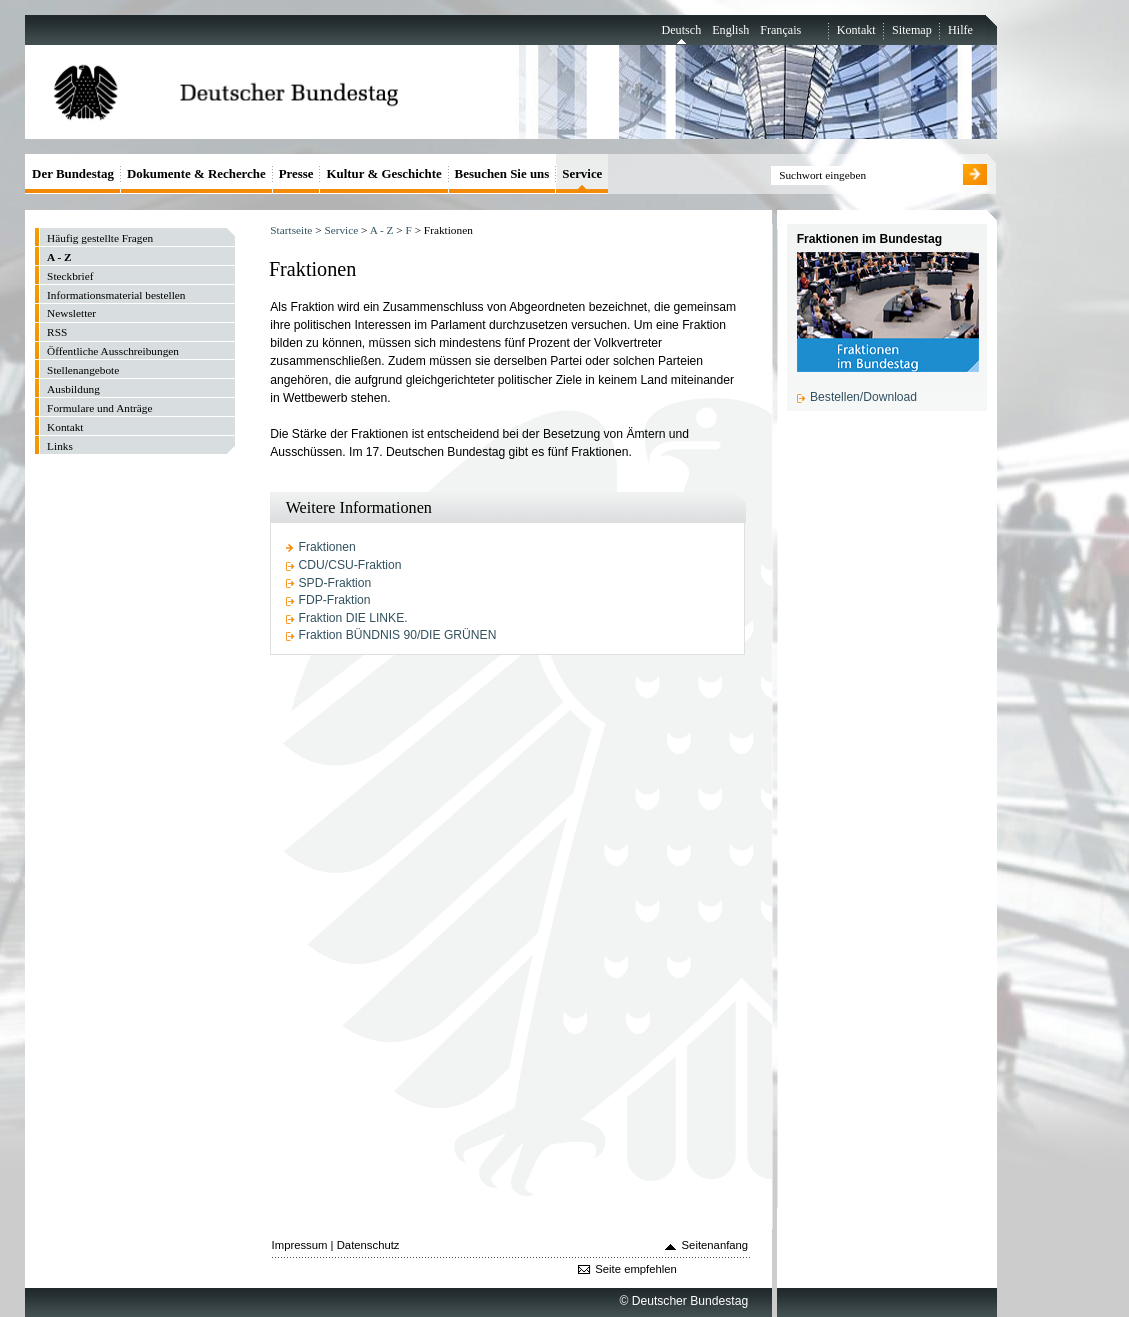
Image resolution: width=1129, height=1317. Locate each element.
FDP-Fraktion (335, 600)
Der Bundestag (73, 173)
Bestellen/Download (863, 397)
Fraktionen (327, 547)
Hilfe (960, 30)
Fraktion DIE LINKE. (353, 618)
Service (341, 230)
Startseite (291, 230)
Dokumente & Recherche (196, 173)
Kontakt (856, 30)
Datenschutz (368, 1245)
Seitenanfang (715, 1245)
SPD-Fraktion (335, 583)
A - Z (382, 230)
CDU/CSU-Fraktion (350, 565)
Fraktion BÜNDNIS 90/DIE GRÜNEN (398, 635)
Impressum (300, 1245)
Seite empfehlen (636, 1269)
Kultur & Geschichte (383, 173)
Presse (296, 173)
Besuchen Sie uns (502, 173)
